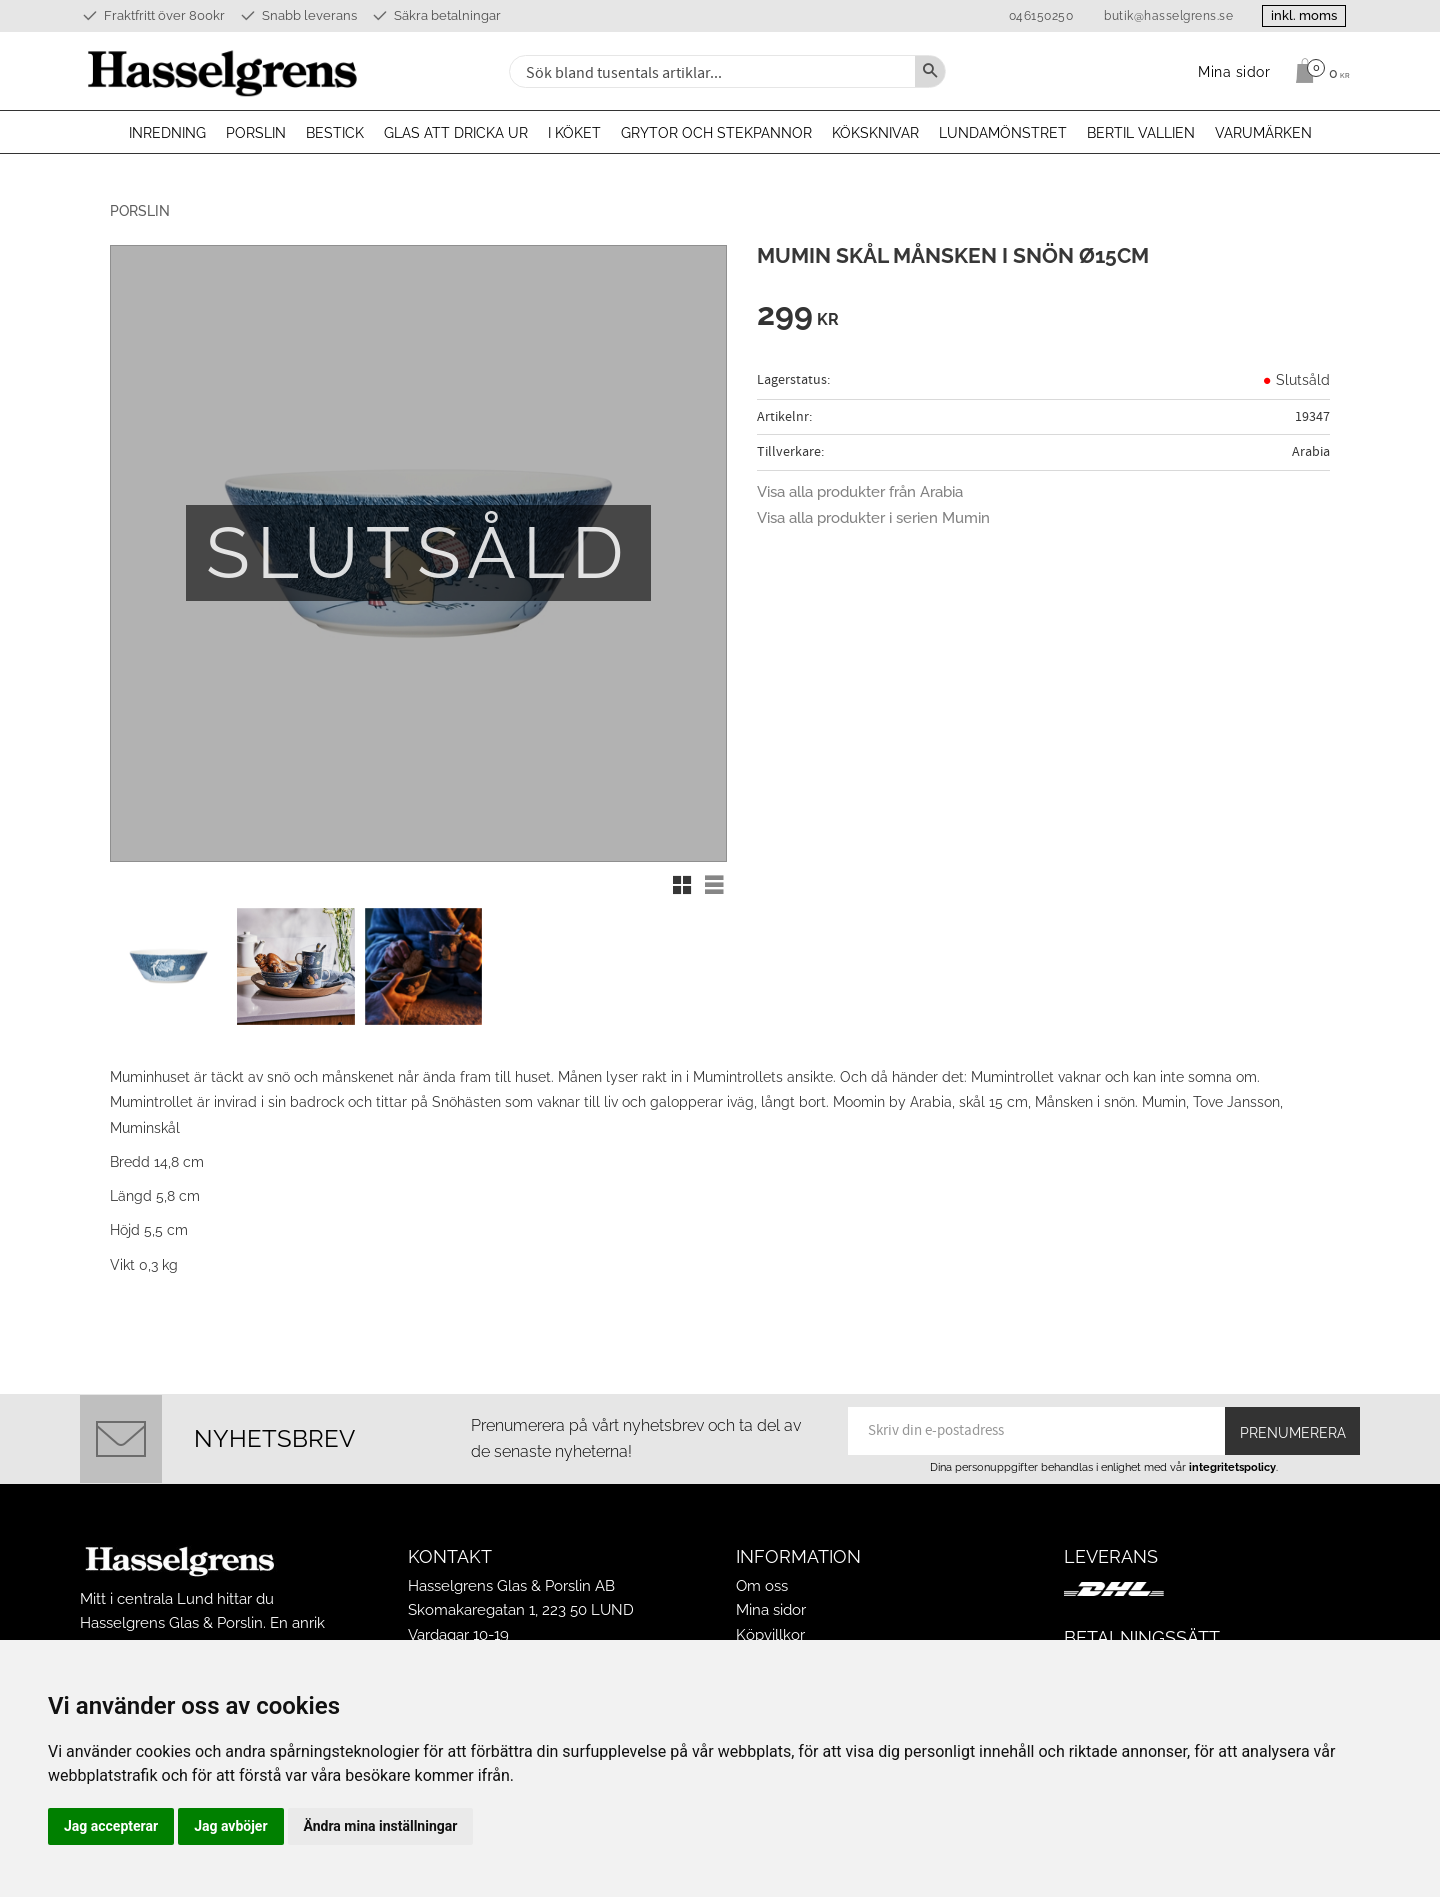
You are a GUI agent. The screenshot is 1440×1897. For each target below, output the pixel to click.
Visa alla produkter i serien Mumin (873, 518)
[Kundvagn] (1317, 71)
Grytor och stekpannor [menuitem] (716, 133)
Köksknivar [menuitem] (875, 133)
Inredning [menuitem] (167, 133)
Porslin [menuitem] (256, 133)
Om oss (762, 1584)
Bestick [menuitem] (335, 133)
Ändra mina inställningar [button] (381, 1826)
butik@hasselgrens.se (1164, 16)
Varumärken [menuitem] (1263, 133)
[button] (682, 885)
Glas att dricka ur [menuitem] (456, 133)
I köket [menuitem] (574, 133)
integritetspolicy (1232, 1465)
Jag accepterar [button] (111, 1826)
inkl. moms (1302, 15)
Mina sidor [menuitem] (1234, 71)
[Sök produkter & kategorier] (710, 71)
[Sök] (930, 71)
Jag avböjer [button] (230, 1826)
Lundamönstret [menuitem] (1003, 133)
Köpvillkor (770, 1633)
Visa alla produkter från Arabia (860, 492)
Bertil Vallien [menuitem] (1141, 133)
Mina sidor (771, 1608)
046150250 (1036, 16)
